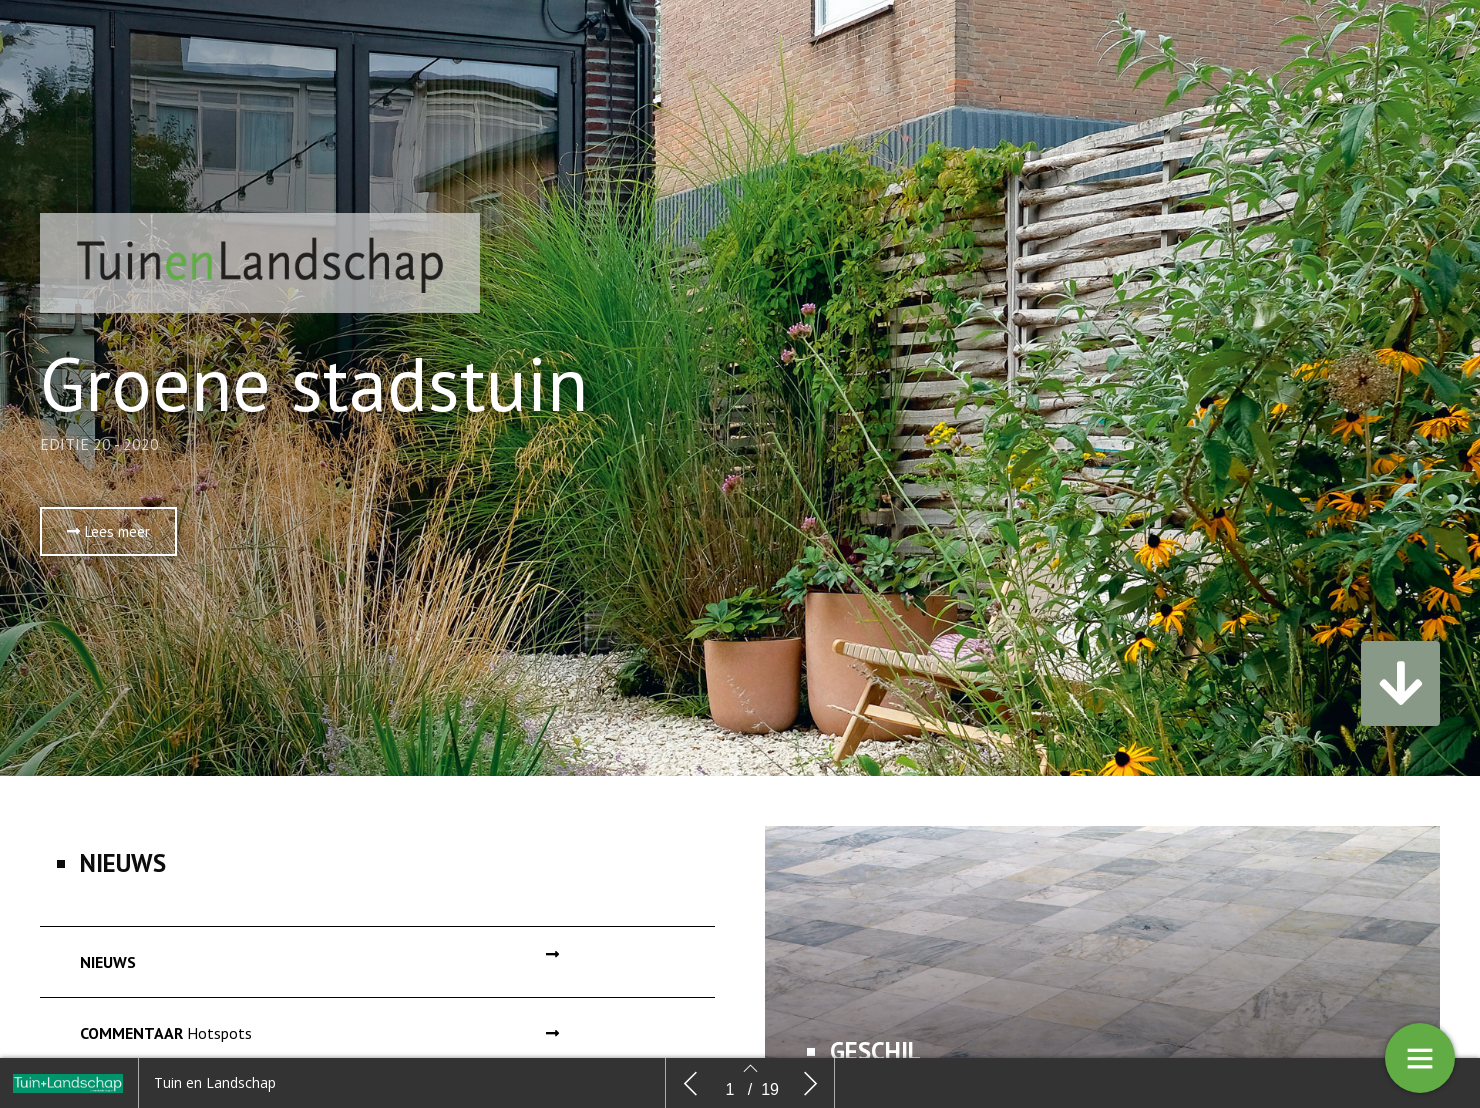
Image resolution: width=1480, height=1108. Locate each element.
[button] (108, 531)
